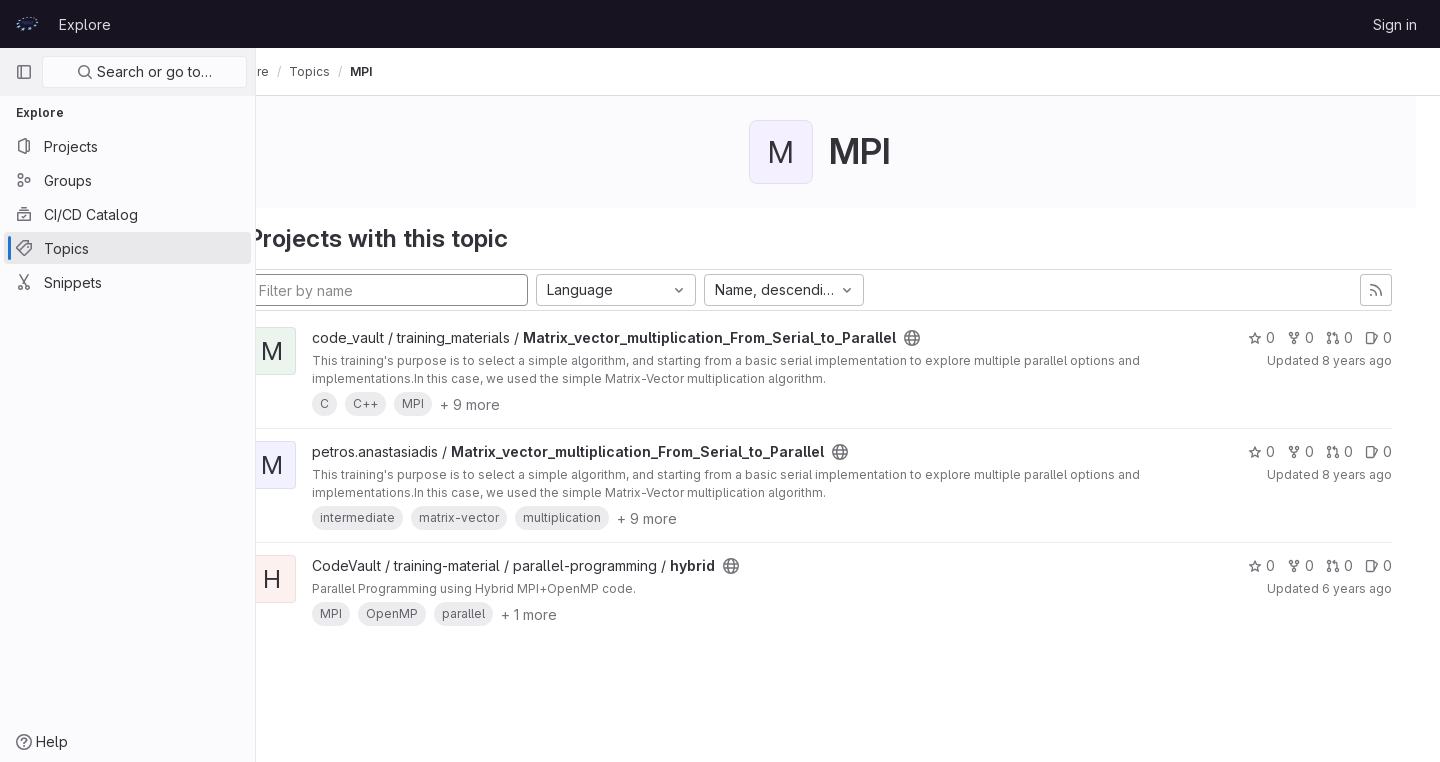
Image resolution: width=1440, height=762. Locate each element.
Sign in (1395, 24)
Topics (365, 71)
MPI (417, 71)
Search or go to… (144, 71)
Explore (85, 24)
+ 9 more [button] (526, 404)
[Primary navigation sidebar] (24, 72)
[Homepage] (27, 24)
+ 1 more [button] (585, 614)
